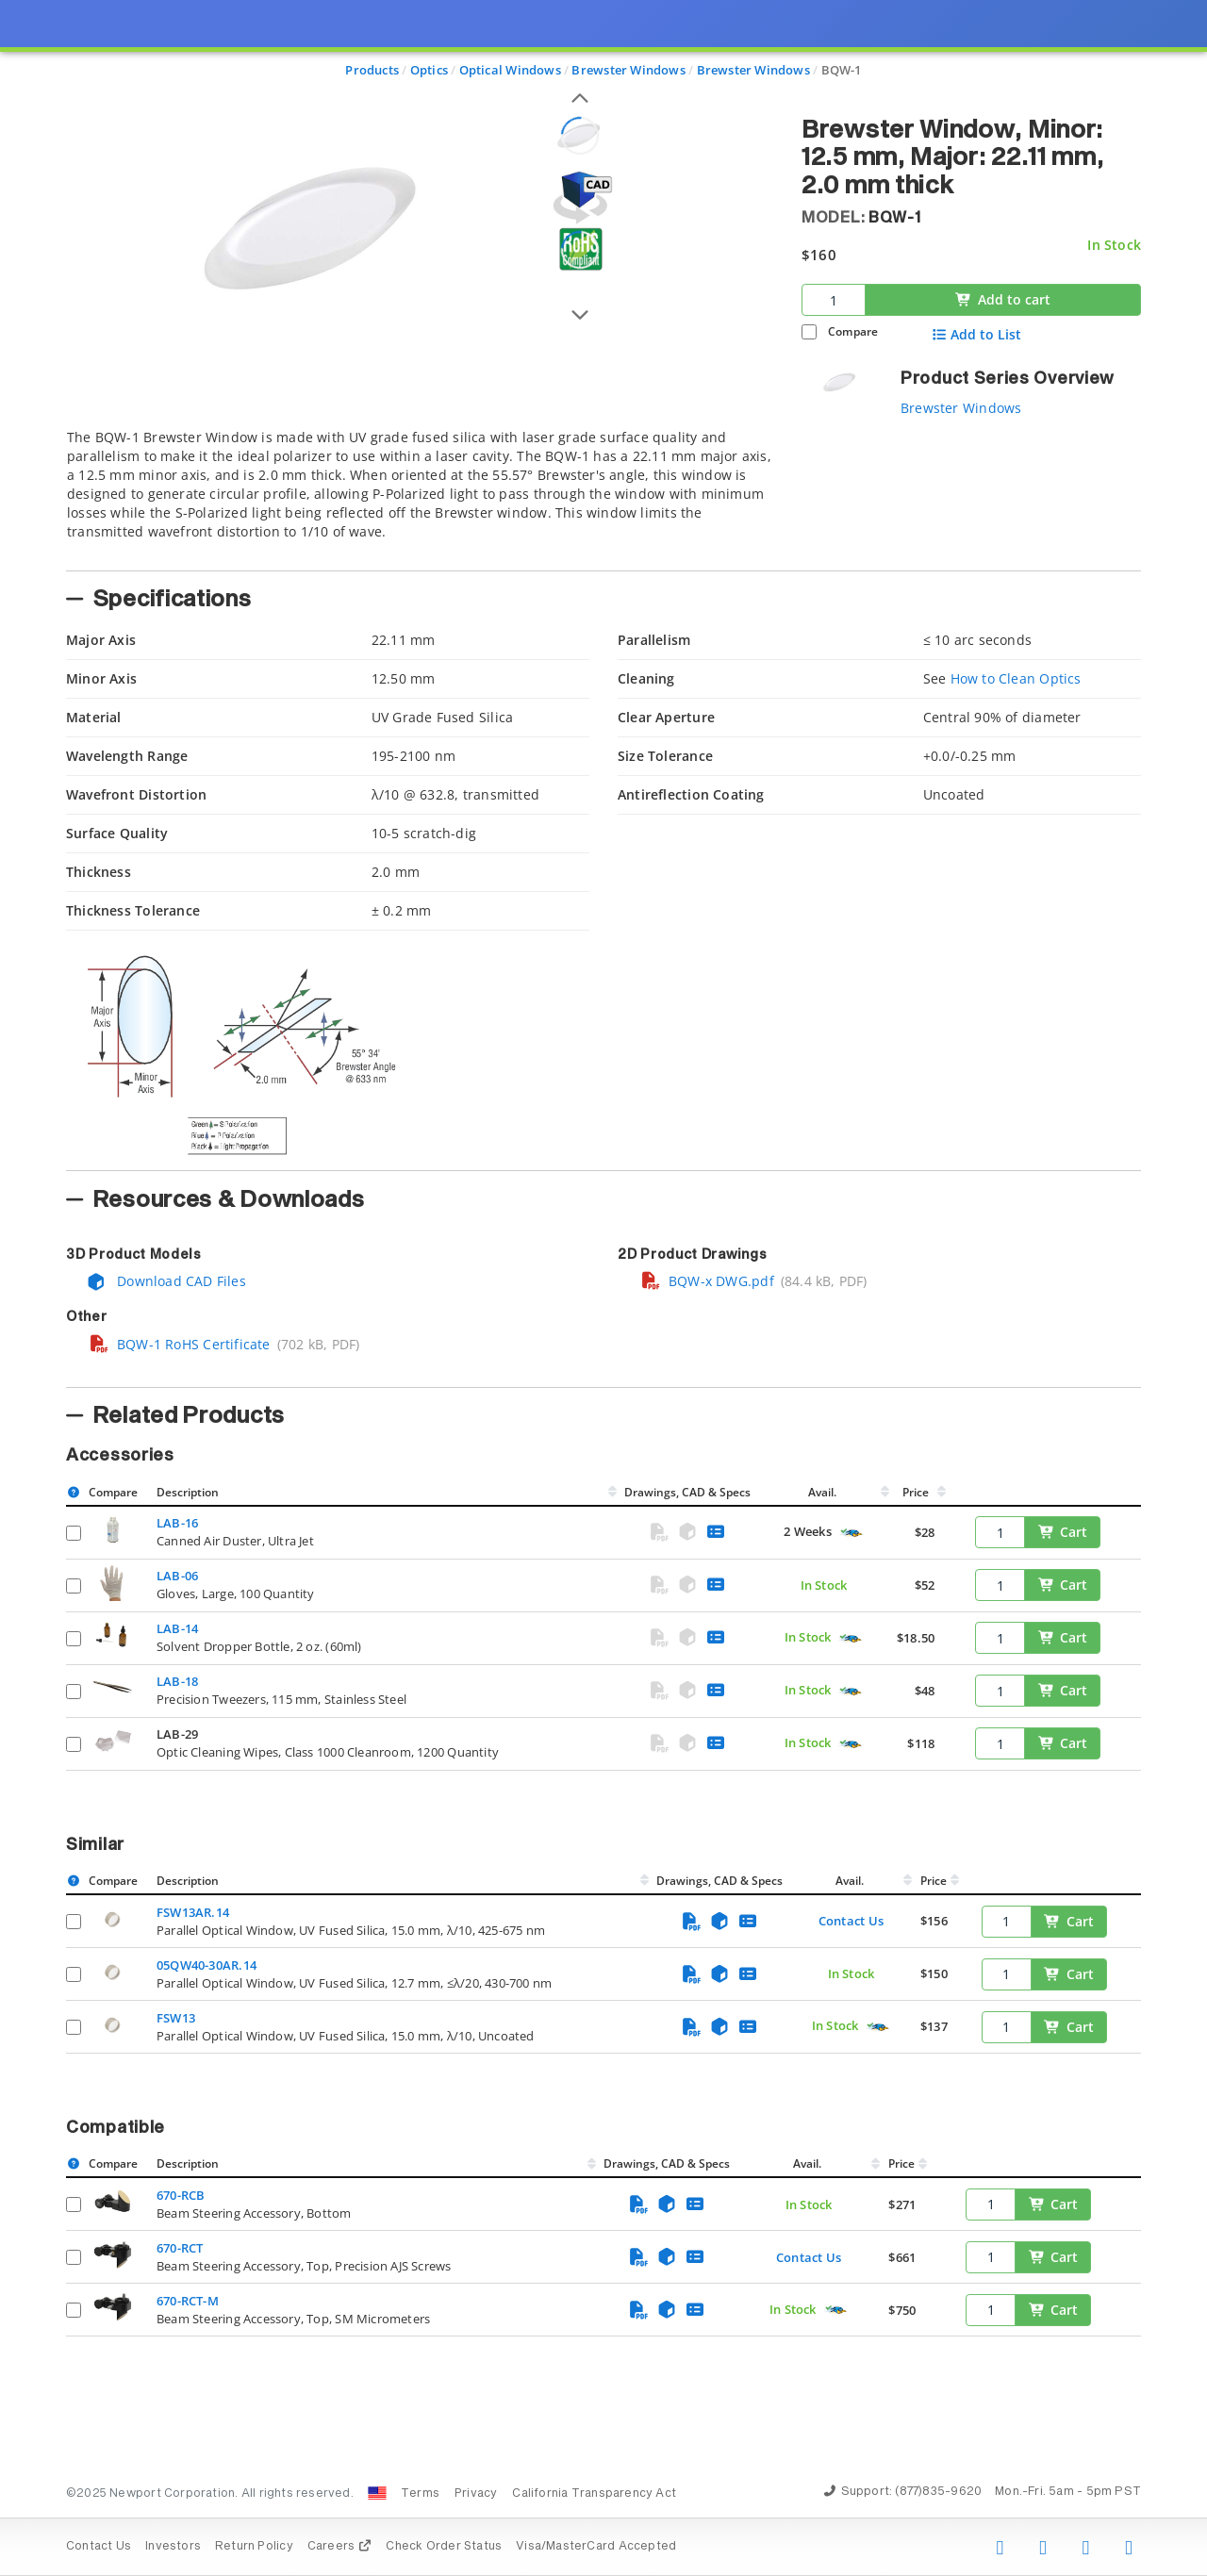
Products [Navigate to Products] (372, 69)
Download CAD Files (166, 1281)
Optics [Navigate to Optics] (429, 69)
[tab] (419, 494)
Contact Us (851, 1920)
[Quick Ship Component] (851, 1533)
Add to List (976, 334)
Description (188, 1492)
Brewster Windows (961, 408)
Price (915, 1492)
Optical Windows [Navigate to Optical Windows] (510, 69)
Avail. (823, 1492)
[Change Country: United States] (377, 2493)
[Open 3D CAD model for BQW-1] (580, 197)
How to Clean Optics (1016, 678)
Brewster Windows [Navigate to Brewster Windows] (628, 69)
